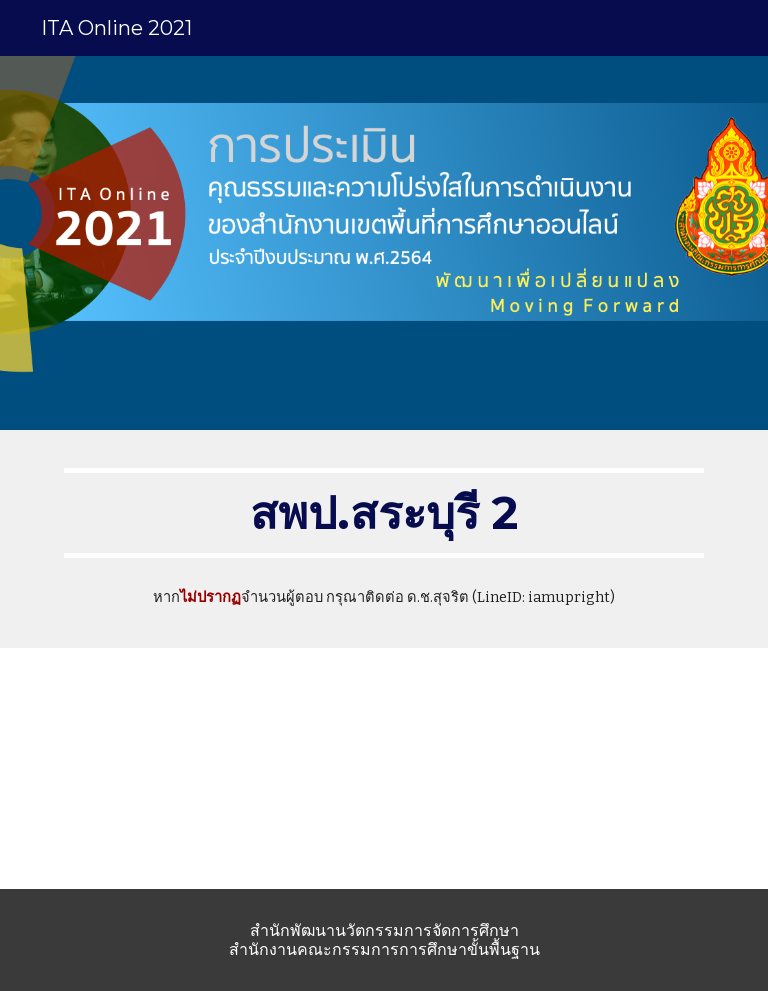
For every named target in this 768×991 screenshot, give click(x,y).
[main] (383, 513)
